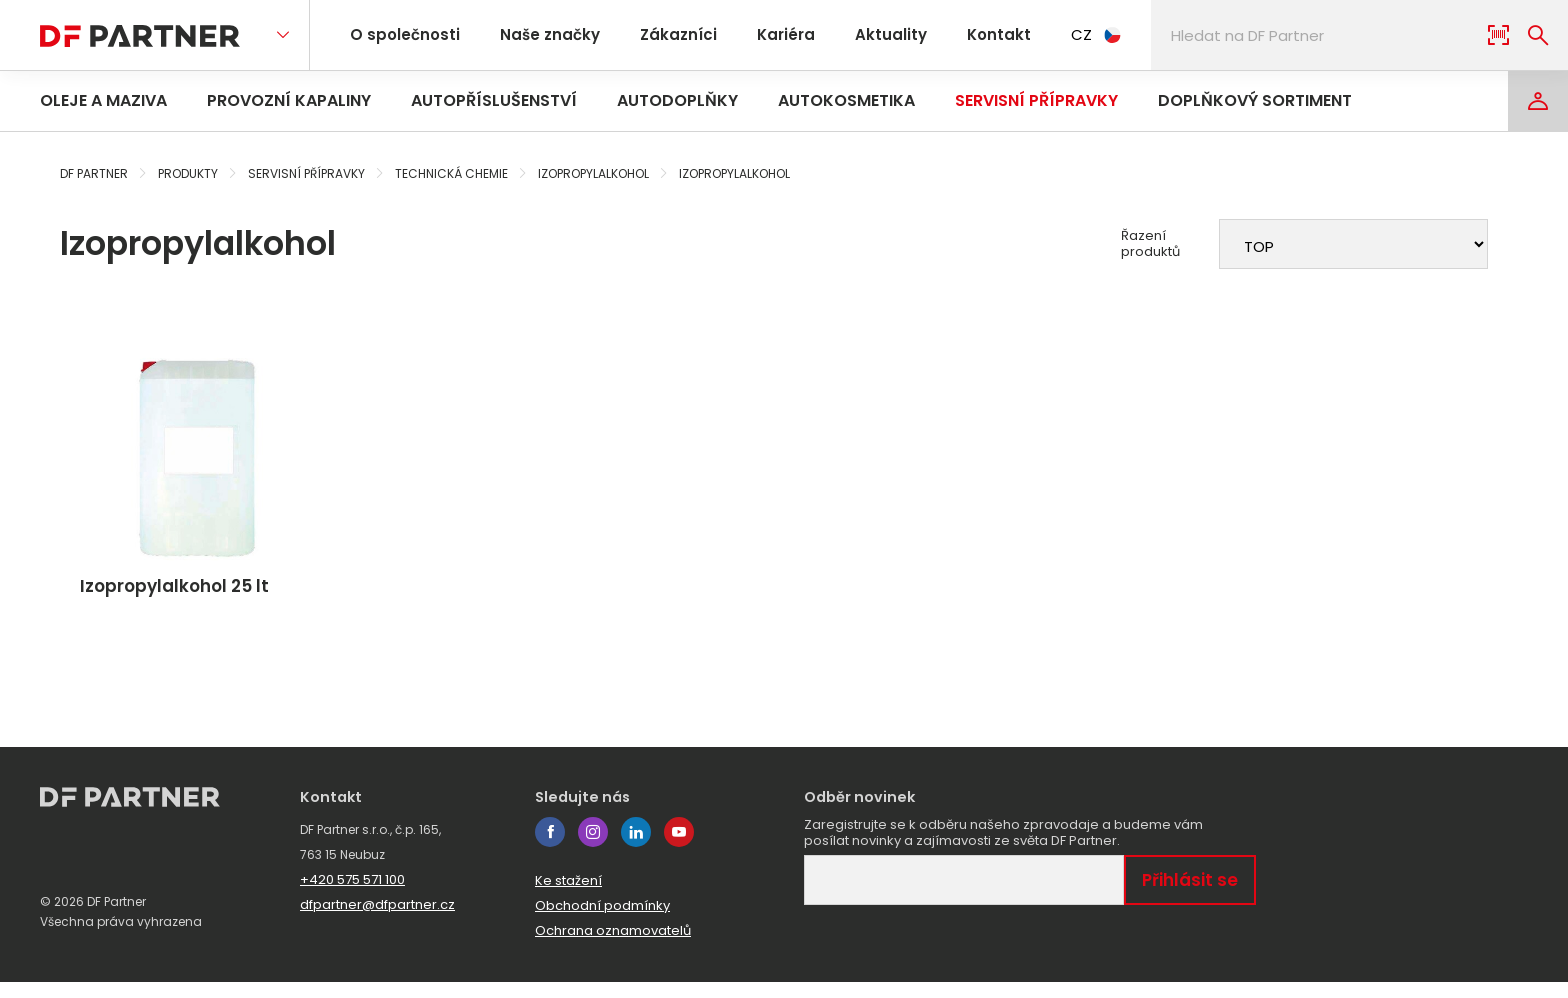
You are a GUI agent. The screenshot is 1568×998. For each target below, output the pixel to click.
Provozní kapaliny (289, 100)
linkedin (636, 848)
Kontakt (960, 34)
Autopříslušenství (494, 100)
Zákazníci (660, 34)
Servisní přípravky (1036, 100)
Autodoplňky (677, 100)
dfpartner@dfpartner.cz (377, 920)
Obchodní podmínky (602, 921)
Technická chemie (451, 173)
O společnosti (401, 34)
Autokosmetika (846, 100)
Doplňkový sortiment (1255, 100)
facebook (550, 848)
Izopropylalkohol (593, 173)
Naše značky (539, 34)
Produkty (188, 173)
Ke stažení (568, 896)
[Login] (1538, 101)
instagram (593, 848)
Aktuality (859, 34)
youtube (679, 848)
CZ (1055, 34)
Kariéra (761, 34)
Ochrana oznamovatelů (613, 946)
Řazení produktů (1150, 244)
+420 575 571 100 (352, 895)
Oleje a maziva (103, 100)
